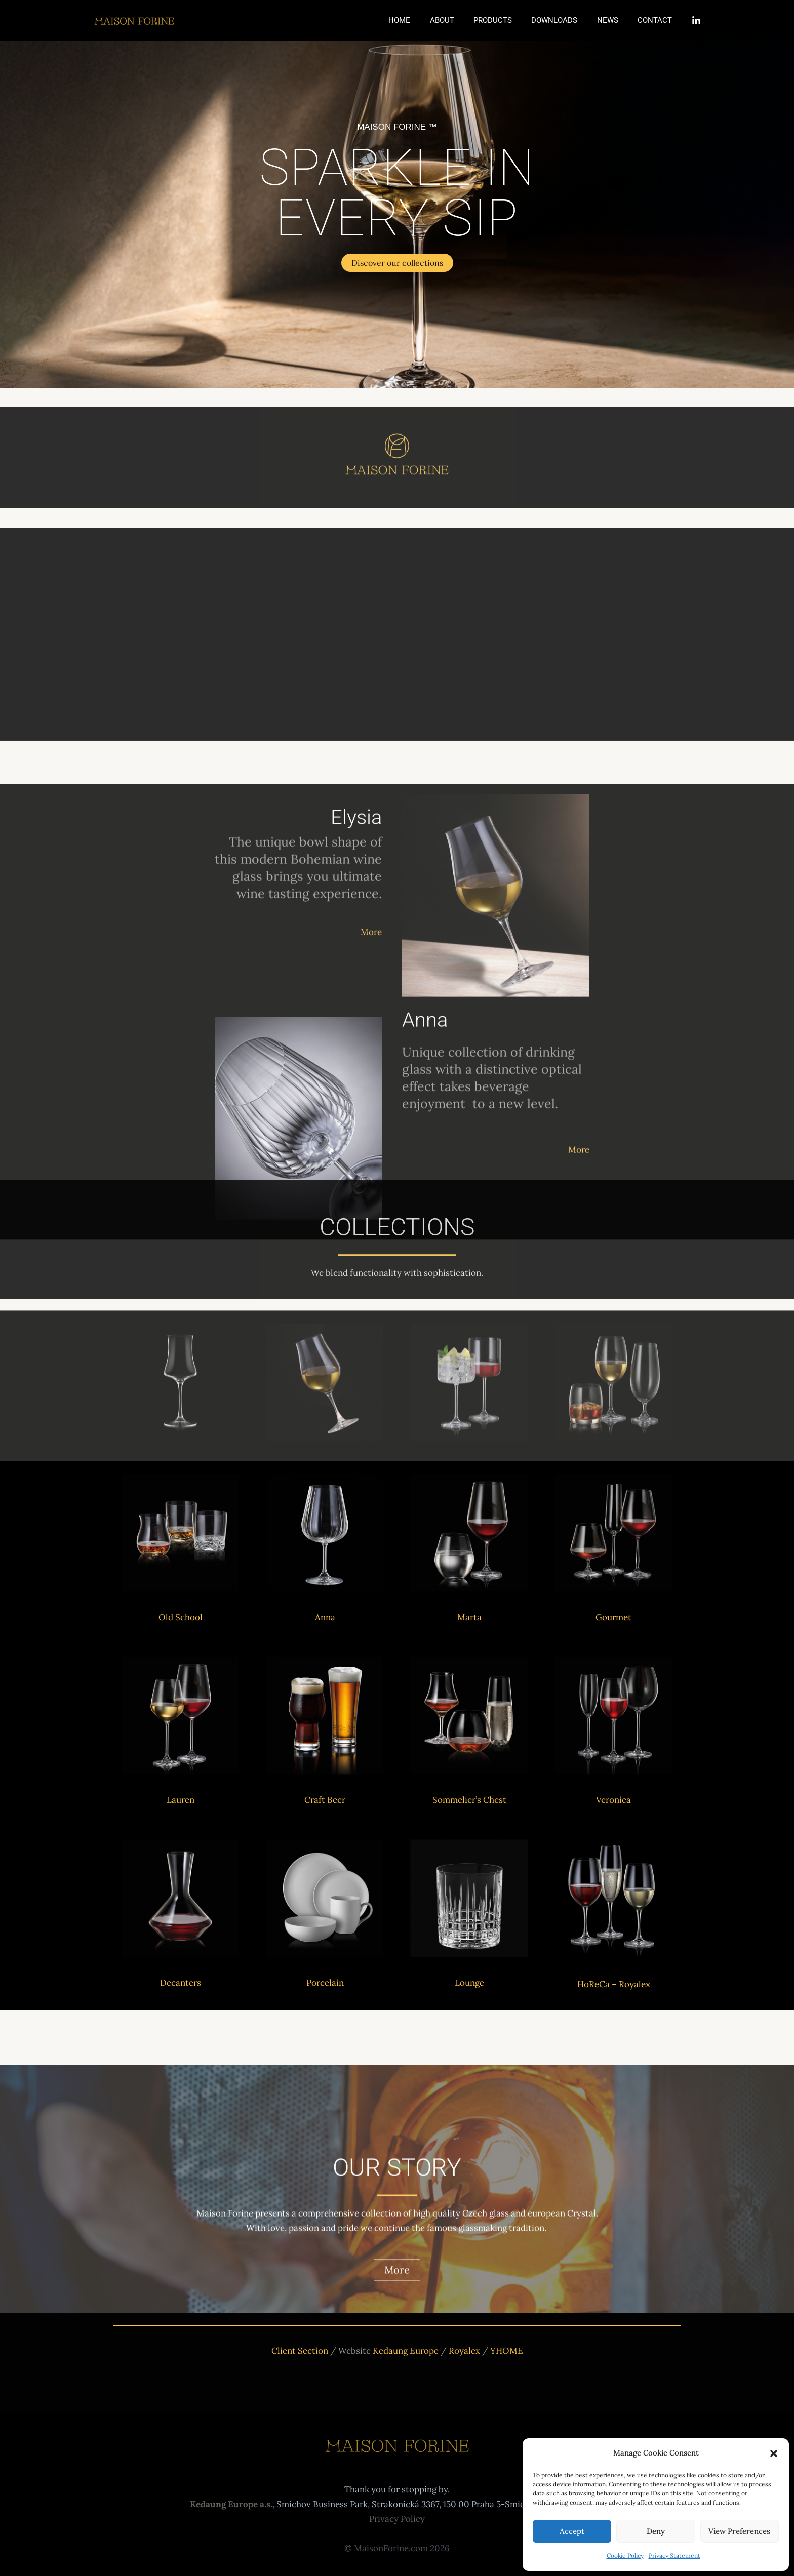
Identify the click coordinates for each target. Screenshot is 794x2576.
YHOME (506, 2350)
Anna (325, 1617)
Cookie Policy (625, 2555)
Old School (180, 1617)
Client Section (299, 2350)
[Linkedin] (696, 20)
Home (422, 20)
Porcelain (325, 1982)
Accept (572, 2531)
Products (507, 20)
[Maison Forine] (134, 19)
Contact (657, 20)
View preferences (739, 2531)
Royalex (465, 2350)
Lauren (180, 1799)
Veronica (613, 1799)
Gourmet (613, 1617)
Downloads (565, 20)
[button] (774, 2453)
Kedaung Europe (406, 2350)
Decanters (180, 1982)
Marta (469, 1617)
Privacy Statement (674, 2555)
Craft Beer (324, 1799)
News (613, 20)
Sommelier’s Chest (469, 1799)
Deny (656, 2531)
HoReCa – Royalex (613, 1984)
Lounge (469, 1982)
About (461, 20)
